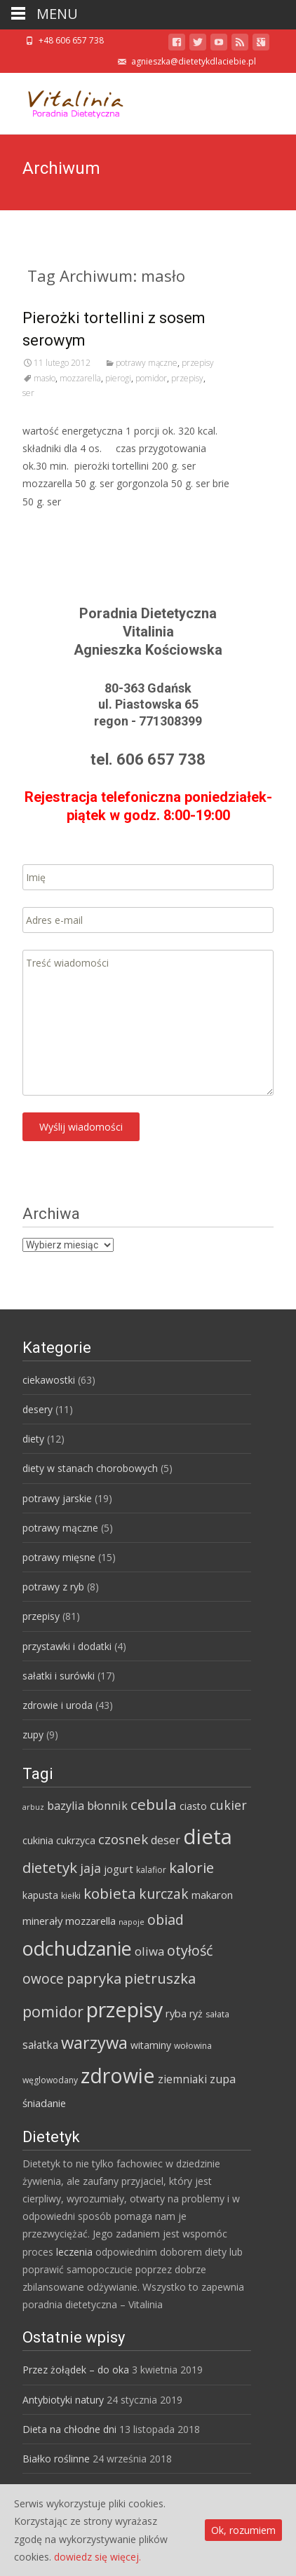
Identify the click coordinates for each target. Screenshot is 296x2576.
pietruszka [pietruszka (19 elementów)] (160, 1978)
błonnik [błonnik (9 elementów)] (107, 1805)
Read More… (53, 527)
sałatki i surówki (58, 1675)
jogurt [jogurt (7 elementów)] (118, 1869)
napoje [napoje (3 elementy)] (131, 1922)
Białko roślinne (56, 2458)
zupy (32, 1734)
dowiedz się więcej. (97, 2556)
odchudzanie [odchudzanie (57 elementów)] (77, 1948)
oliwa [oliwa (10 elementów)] (149, 1951)
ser (28, 393)
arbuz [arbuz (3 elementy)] (33, 1807)
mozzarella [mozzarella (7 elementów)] (90, 1921)
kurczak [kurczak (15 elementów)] (164, 1894)
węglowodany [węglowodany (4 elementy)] (50, 2080)
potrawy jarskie (57, 1498)
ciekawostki (48, 1379)
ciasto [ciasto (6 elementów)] (193, 1806)
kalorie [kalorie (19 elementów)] (191, 1867)
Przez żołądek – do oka (75, 2369)
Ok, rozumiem (243, 2530)
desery (37, 1409)
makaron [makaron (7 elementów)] (212, 1895)
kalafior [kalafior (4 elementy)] (151, 1870)
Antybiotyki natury (63, 2399)
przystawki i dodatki (67, 1646)
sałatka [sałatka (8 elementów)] (40, 2044)
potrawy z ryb (53, 1586)
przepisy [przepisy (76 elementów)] (124, 2009)
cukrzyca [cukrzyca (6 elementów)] (75, 1840)
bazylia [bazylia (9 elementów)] (65, 1805)
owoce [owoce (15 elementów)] (43, 1979)
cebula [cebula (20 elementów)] (153, 1804)
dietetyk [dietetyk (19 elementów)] (49, 1867)
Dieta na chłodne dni (69, 2429)
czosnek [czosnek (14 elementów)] (123, 1839)
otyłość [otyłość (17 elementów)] (190, 1950)
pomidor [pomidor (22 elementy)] (52, 2011)
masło (44, 378)
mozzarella (80, 378)
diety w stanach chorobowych (90, 1468)
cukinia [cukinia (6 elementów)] (37, 1840)
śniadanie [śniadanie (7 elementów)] (44, 2103)
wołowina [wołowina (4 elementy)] (193, 2046)
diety (33, 1438)
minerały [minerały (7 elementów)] (42, 1921)
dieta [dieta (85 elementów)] (207, 1836)
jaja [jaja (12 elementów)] (90, 1868)
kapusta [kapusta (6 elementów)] (40, 1895)
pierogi (118, 378)
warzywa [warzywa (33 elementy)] (94, 2042)
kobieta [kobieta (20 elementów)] (109, 1893)
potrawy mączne (146, 363)
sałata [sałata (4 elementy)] (217, 2014)
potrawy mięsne (58, 1557)
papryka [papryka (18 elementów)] (94, 1978)
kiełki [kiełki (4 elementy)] (71, 1896)
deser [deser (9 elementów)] (165, 1840)
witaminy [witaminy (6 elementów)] (150, 2045)
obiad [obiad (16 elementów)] (165, 1919)
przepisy (198, 363)
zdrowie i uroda (57, 1705)
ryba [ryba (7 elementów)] (176, 2013)
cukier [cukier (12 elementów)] (228, 1805)
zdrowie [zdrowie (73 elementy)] (118, 2075)
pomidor (151, 378)
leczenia (74, 2251)
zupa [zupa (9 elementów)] (223, 2079)
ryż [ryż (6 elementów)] (196, 2013)
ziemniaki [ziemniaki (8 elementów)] (182, 2079)
